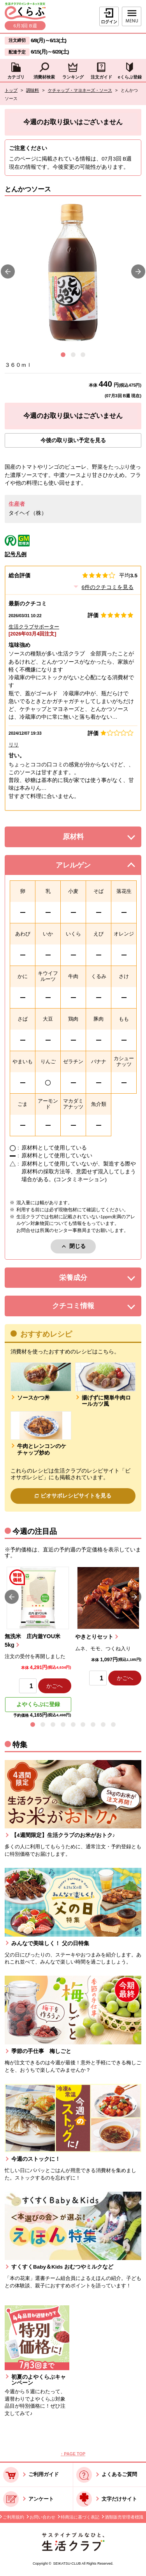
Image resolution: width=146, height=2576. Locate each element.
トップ (11, 90)
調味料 (32, 90)
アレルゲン (82, 867)
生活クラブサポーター (34, 627)
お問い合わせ (42, 2517)
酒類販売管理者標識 (124, 2517)
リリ (14, 745)
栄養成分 (87, 1279)
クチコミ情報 (83, 1308)
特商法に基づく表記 (80, 2517)
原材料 (89, 838)
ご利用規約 (13, 2517)
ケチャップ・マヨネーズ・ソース (80, 90)
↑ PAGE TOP (73, 2453)
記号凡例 (15, 554)
